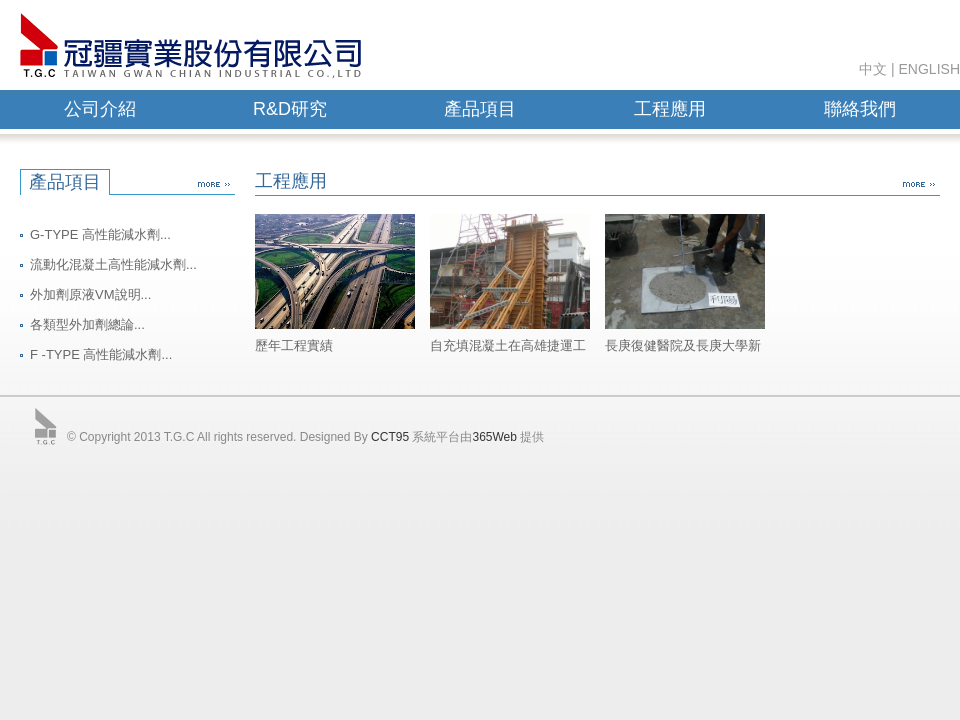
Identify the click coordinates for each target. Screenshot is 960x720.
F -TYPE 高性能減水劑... (101, 354)
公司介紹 (100, 109)
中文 (873, 69)
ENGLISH (929, 69)
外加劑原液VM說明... (90, 294)
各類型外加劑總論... (87, 324)
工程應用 (670, 109)
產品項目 (480, 109)
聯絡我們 (860, 109)
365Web (494, 437)
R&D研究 (290, 109)
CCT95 (390, 437)
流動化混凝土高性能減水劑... (113, 264)
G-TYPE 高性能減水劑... (100, 234)
